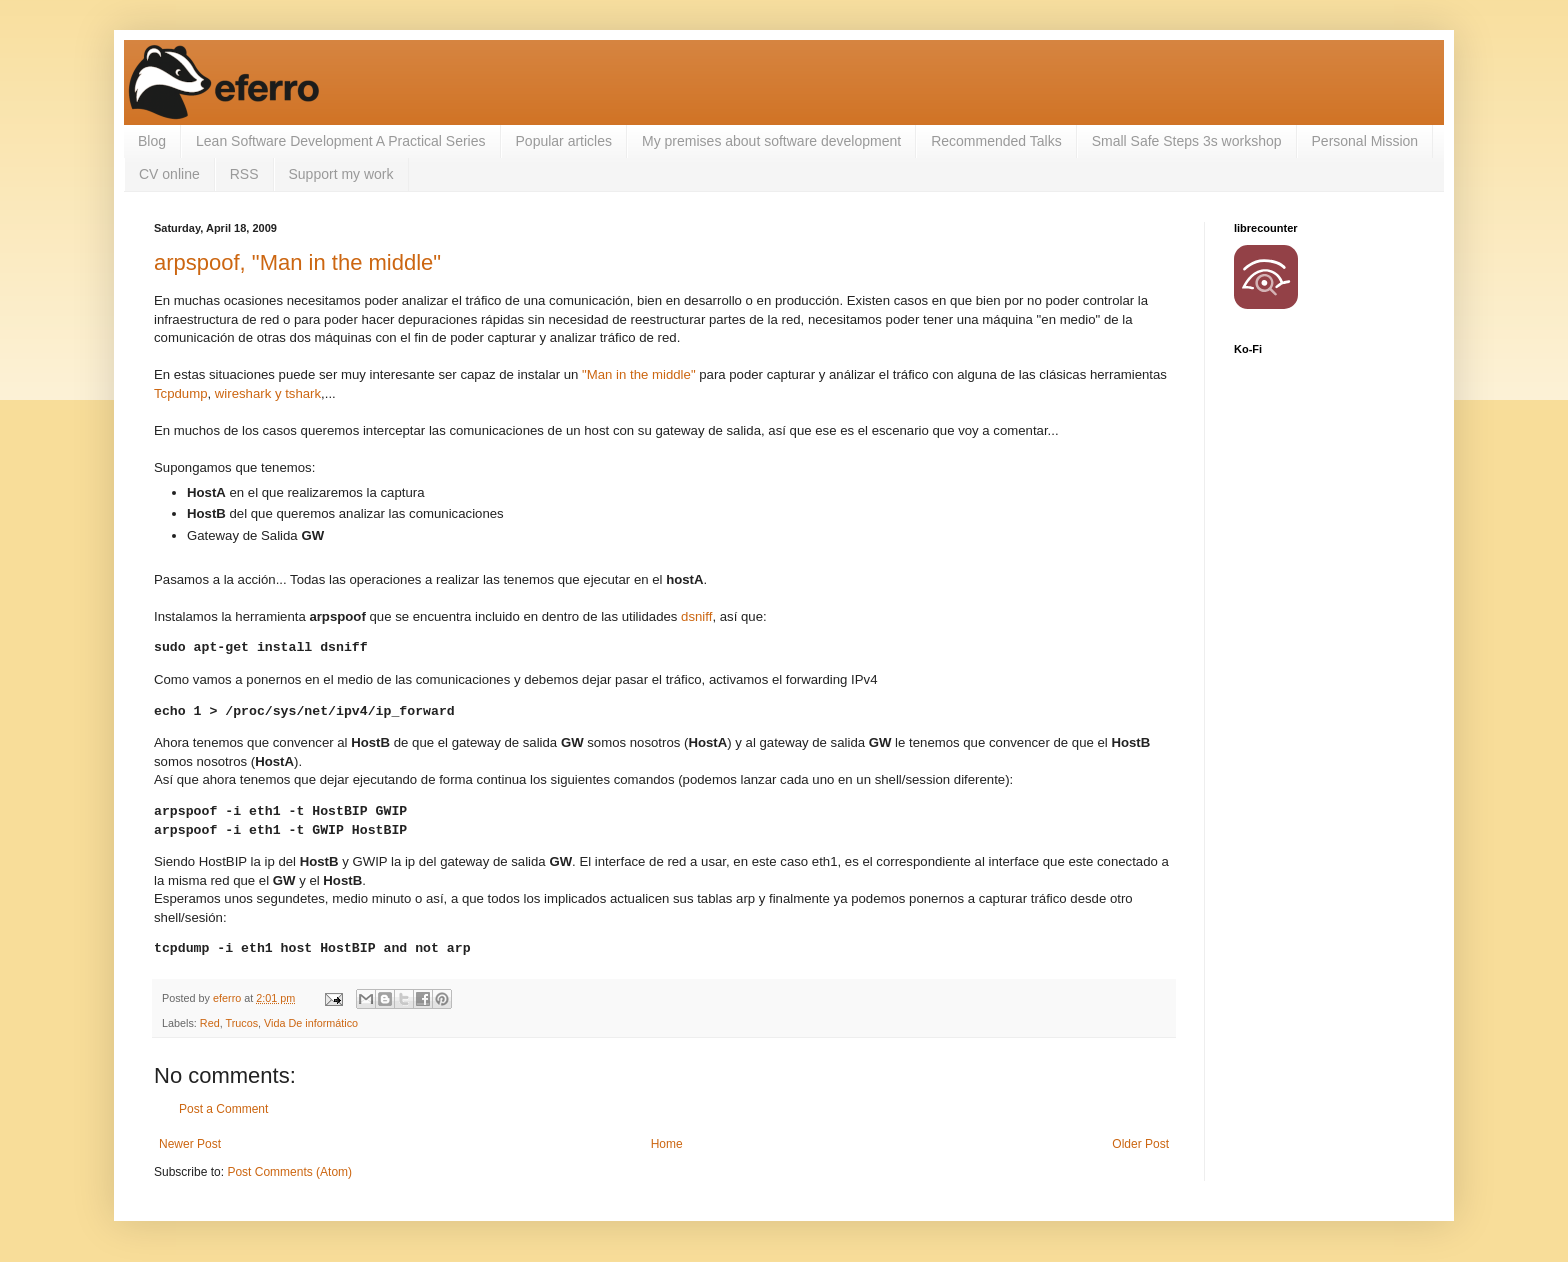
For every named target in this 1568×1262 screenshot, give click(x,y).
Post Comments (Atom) (289, 1172)
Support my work (341, 174)
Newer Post (190, 1144)
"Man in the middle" (638, 374)
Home (667, 1144)
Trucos (241, 1023)
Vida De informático (311, 1023)
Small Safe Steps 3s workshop (1187, 141)
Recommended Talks (996, 141)
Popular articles (564, 141)
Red (210, 1023)
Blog (152, 141)
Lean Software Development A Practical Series (341, 141)
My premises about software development (771, 141)
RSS (244, 174)
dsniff (696, 616)
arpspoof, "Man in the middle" (297, 262)
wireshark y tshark (268, 393)
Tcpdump (181, 393)
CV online (169, 174)
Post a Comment (223, 1109)
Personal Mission (1365, 141)
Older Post (1140, 1144)
